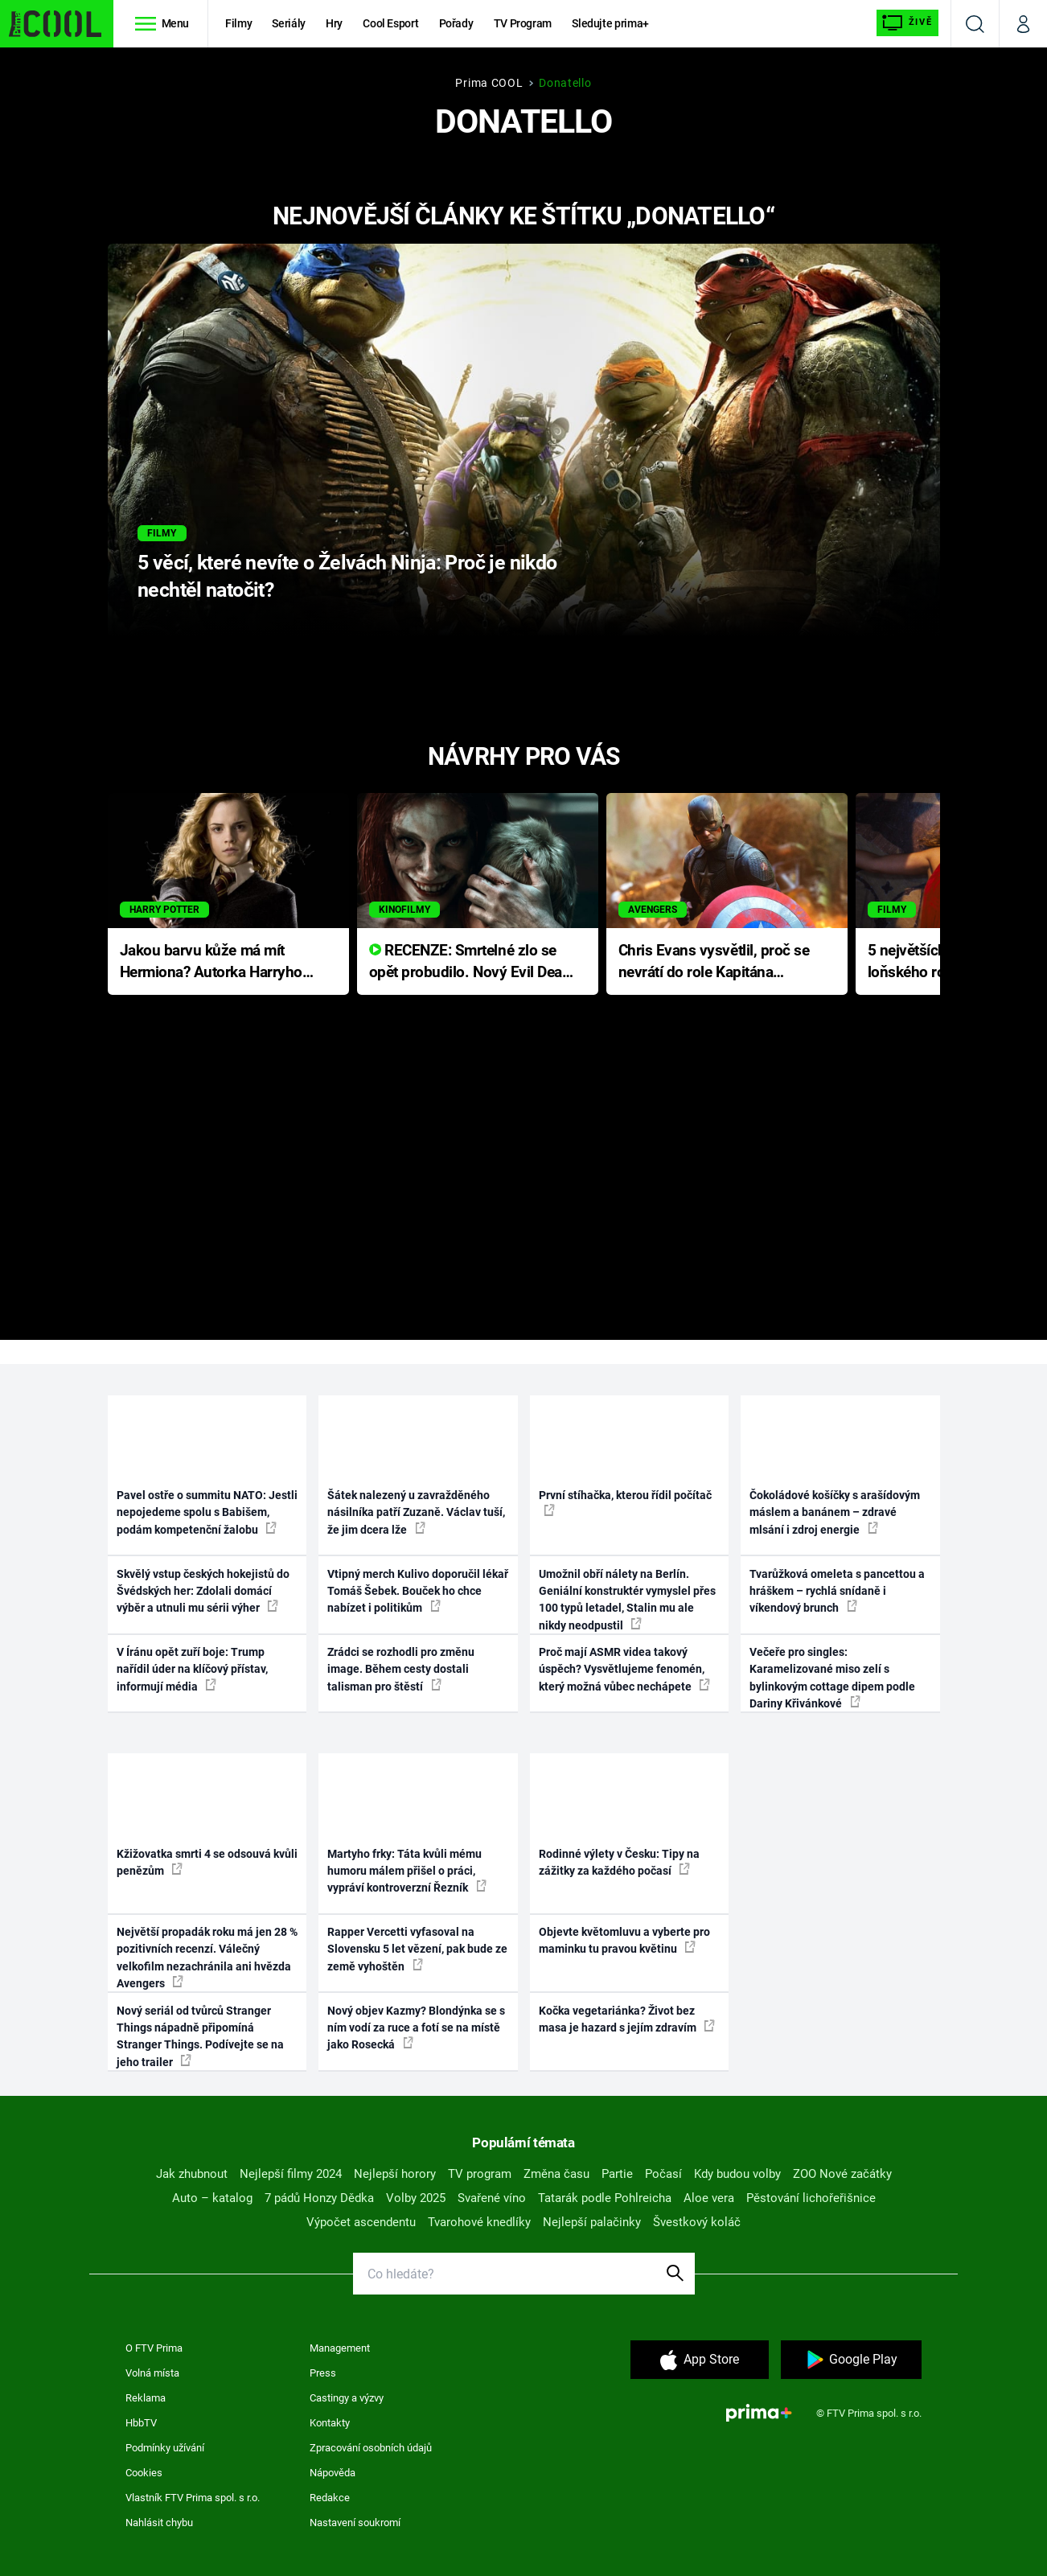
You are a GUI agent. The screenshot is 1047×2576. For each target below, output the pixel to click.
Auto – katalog (212, 2198)
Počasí (663, 2174)
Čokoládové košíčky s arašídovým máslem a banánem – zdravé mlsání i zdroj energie (834, 1512)
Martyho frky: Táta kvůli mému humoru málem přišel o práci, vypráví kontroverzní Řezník (407, 1871)
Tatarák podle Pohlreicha (604, 2198)
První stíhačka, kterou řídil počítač (625, 1502)
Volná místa (152, 2373)
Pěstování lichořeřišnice (811, 2198)
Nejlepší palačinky (592, 2222)
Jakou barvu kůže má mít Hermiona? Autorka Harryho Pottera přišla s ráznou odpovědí (211, 962)
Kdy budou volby (737, 2174)
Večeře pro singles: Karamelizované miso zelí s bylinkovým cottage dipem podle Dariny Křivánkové (832, 1677)
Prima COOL (489, 82)
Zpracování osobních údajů (371, 2448)
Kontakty (330, 2423)
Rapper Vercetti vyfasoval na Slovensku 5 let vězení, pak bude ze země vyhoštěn (417, 1949)
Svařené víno (492, 2198)
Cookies (143, 2473)
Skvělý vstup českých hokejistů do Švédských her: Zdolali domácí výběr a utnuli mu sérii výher (203, 1591)
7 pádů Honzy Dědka (319, 2198)
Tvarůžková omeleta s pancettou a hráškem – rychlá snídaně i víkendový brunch (837, 1591)
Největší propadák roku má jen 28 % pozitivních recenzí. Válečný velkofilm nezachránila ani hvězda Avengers (207, 1957)
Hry (334, 23)
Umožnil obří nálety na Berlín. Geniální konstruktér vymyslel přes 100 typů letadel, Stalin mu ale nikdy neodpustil (627, 1599)
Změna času (556, 2174)
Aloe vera (709, 2198)
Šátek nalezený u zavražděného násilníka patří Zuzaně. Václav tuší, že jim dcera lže (416, 1512)
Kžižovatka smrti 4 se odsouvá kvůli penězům (207, 1862)
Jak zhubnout (192, 2174)
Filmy (238, 23)
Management (340, 2348)
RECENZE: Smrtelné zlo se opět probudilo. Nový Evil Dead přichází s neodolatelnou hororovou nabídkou (470, 962)
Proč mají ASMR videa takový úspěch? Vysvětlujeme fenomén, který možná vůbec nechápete (624, 1669)
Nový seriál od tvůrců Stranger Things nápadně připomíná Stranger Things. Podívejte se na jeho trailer (200, 2036)
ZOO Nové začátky (842, 2174)
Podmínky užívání (164, 2448)
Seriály (289, 23)
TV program (479, 2174)
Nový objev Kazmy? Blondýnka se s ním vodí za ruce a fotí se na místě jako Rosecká (416, 2028)
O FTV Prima (154, 2348)
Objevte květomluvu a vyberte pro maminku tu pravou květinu (624, 1940)
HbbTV (141, 2423)
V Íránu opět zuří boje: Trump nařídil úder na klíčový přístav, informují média (192, 1669)
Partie (617, 2174)
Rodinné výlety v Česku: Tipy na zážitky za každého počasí (619, 1862)
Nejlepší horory (395, 2174)
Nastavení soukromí (355, 2522)
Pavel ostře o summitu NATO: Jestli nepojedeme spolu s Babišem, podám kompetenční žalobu (207, 1512)
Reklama (145, 2398)
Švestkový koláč (697, 2222)
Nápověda (332, 2473)
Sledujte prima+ (610, 23)
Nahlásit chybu (159, 2522)
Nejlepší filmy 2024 (291, 2174)
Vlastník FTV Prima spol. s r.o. (192, 2498)
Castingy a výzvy (347, 2398)
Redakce (330, 2498)
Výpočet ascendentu (361, 2222)
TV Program (523, 23)
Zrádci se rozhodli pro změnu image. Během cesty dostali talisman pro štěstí (400, 1669)
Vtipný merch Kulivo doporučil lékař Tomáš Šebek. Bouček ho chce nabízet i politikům (417, 1591)
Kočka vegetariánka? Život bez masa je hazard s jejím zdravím (627, 2019)
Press (323, 2373)
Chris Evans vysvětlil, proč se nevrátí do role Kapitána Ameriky (714, 962)
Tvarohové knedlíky (479, 2222)
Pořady (456, 23)
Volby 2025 (415, 2198)
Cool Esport (390, 23)
